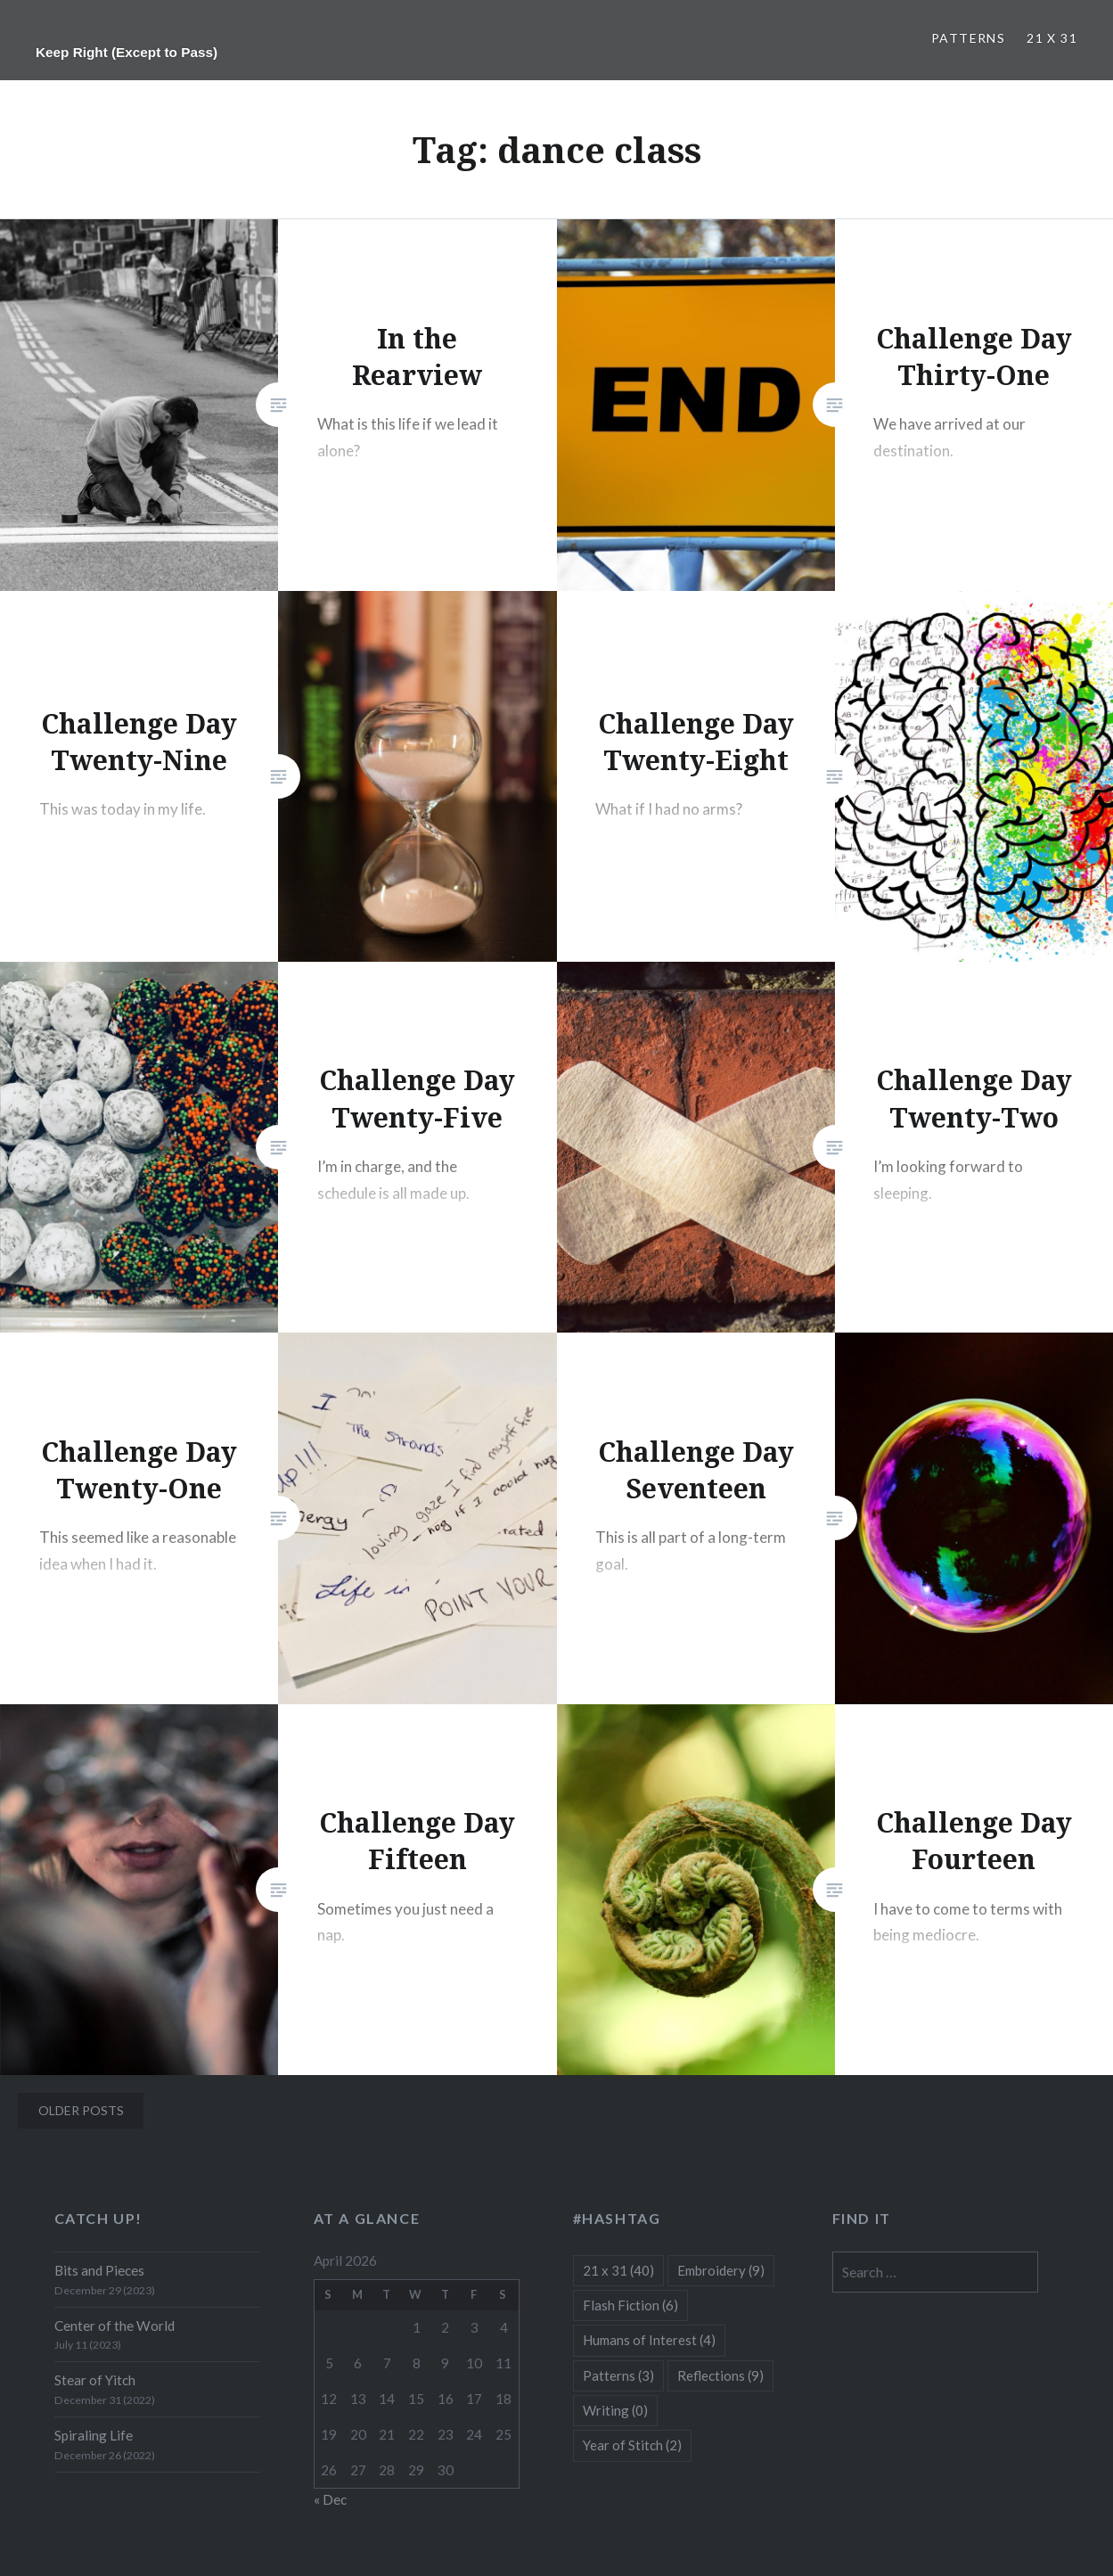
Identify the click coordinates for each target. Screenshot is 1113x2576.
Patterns (968, 37)
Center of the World (114, 2326)
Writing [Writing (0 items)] (615, 2410)
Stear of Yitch (94, 2380)
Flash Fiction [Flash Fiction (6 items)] (630, 2305)
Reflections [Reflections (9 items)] (720, 2375)
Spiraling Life (93, 2435)
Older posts (81, 2110)
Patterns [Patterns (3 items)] (618, 2375)
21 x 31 (1052, 37)
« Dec (330, 2499)
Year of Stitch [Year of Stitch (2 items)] (632, 2445)
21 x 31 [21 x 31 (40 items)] (618, 2270)
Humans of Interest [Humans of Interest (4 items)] (649, 2340)
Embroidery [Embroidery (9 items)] (721, 2270)
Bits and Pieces (99, 2270)
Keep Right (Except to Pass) (126, 52)
